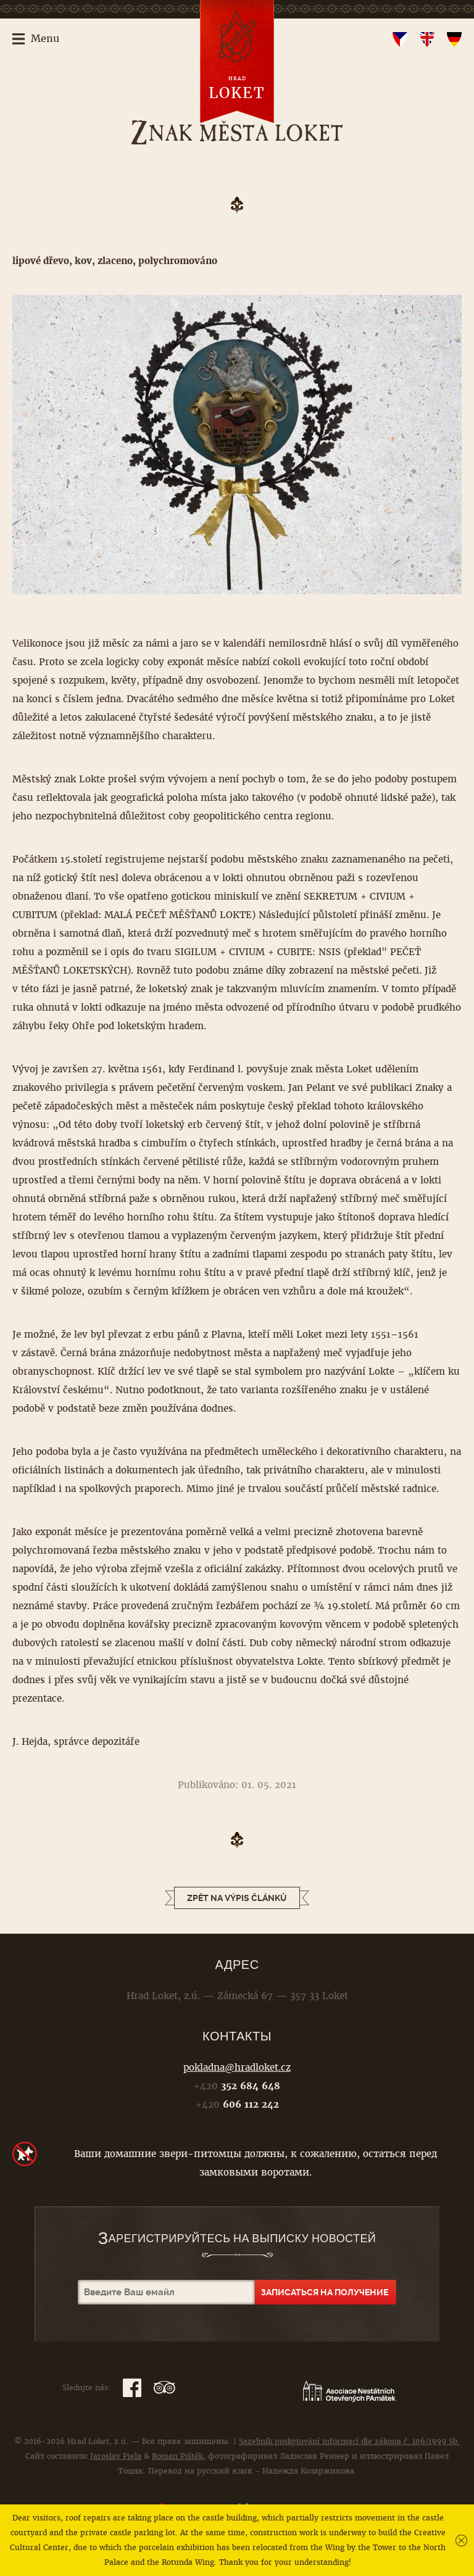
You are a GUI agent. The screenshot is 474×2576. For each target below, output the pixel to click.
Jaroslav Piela (115, 2456)
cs (400, 39)
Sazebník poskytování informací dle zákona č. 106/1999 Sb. (349, 2441)
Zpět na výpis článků (237, 1898)
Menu (45, 38)
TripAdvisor (164, 2388)
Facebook (132, 2388)
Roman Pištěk (177, 2456)
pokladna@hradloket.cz (237, 2067)
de (454, 39)
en (427, 39)
